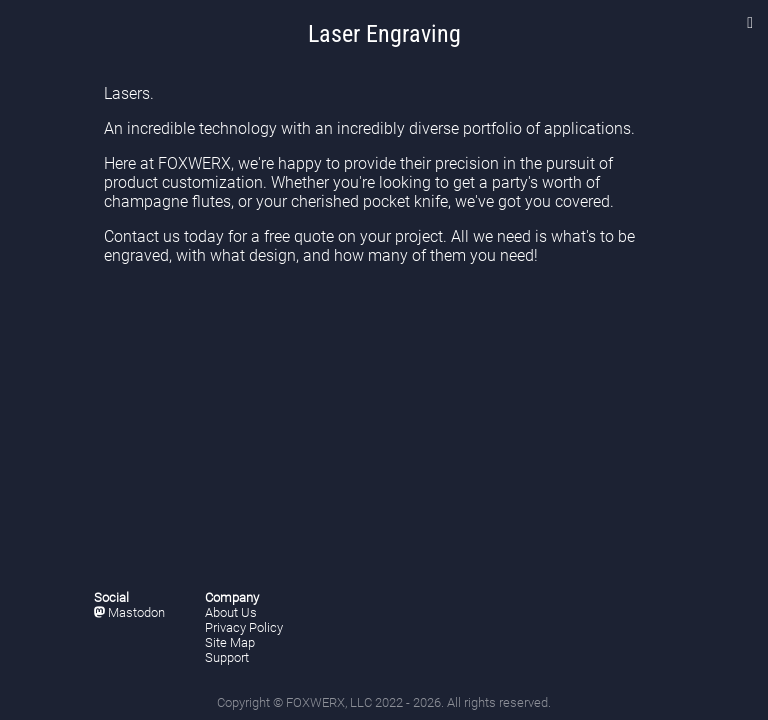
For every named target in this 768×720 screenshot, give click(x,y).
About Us (231, 612)
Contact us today (164, 236)
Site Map (230, 642)
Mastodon (129, 612)
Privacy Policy (244, 627)
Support (227, 657)
